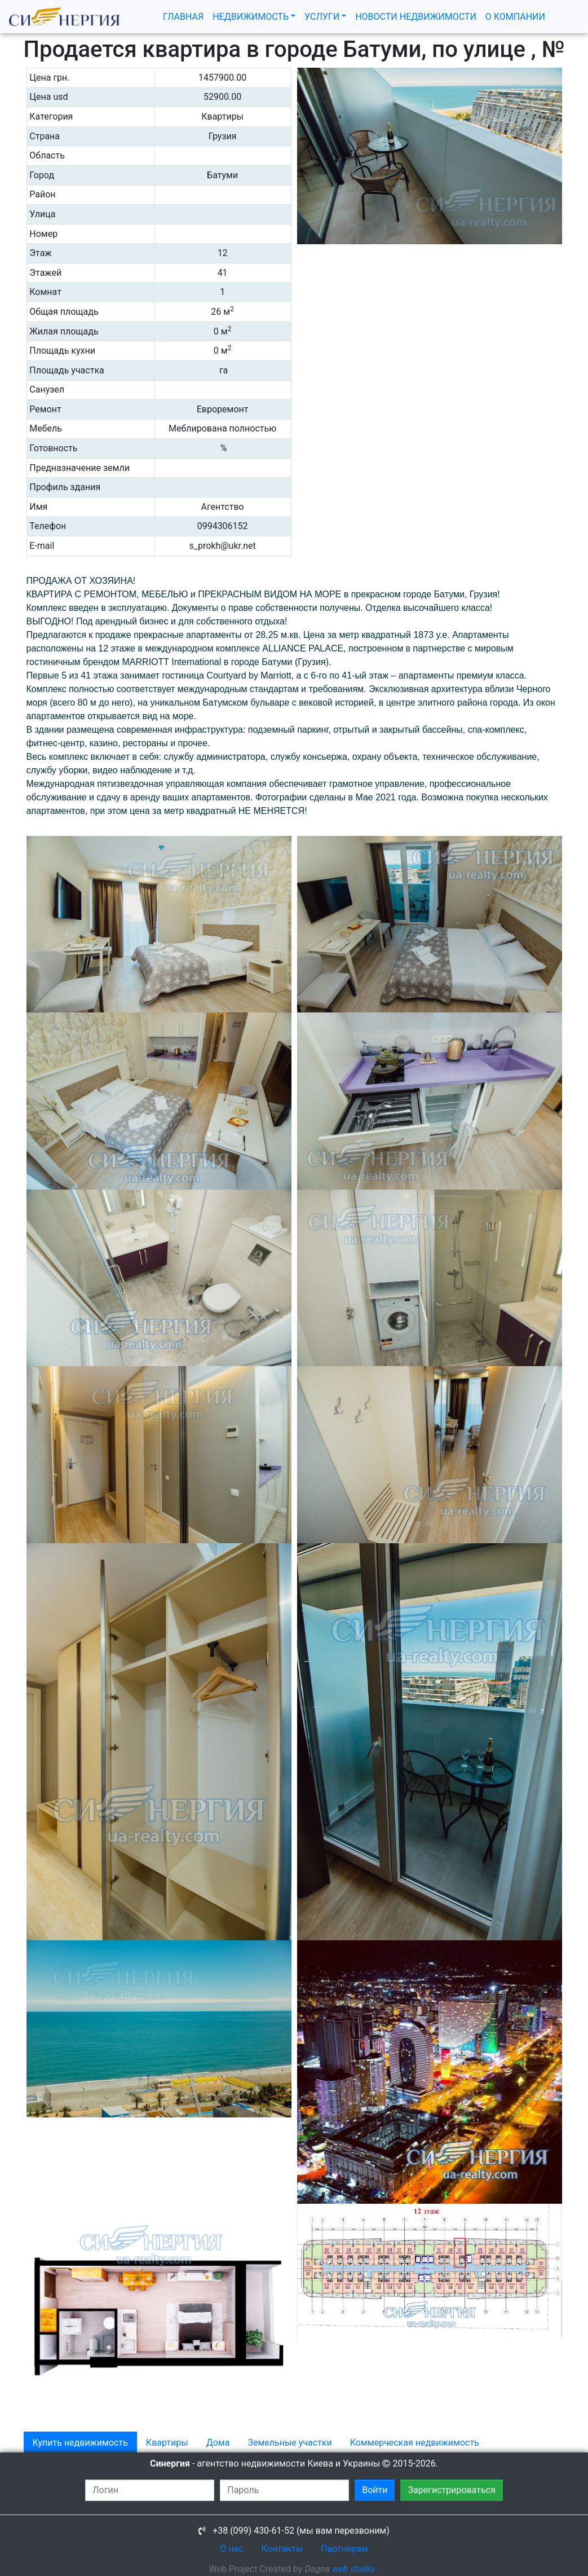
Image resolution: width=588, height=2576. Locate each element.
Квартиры (167, 2442)
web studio (353, 2569)
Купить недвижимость (80, 2442)
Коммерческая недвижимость (414, 2442)
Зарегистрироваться (451, 2490)
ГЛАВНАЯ (185, 16)
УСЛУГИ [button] (321, 16)
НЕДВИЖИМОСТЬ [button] (251, 16)
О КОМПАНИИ (515, 16)
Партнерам (344, 2548)
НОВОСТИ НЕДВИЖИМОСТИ (415, 16)
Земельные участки (289, 2442)
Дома (218, 2442)
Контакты (282, 2548)
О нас (231, 2548)
